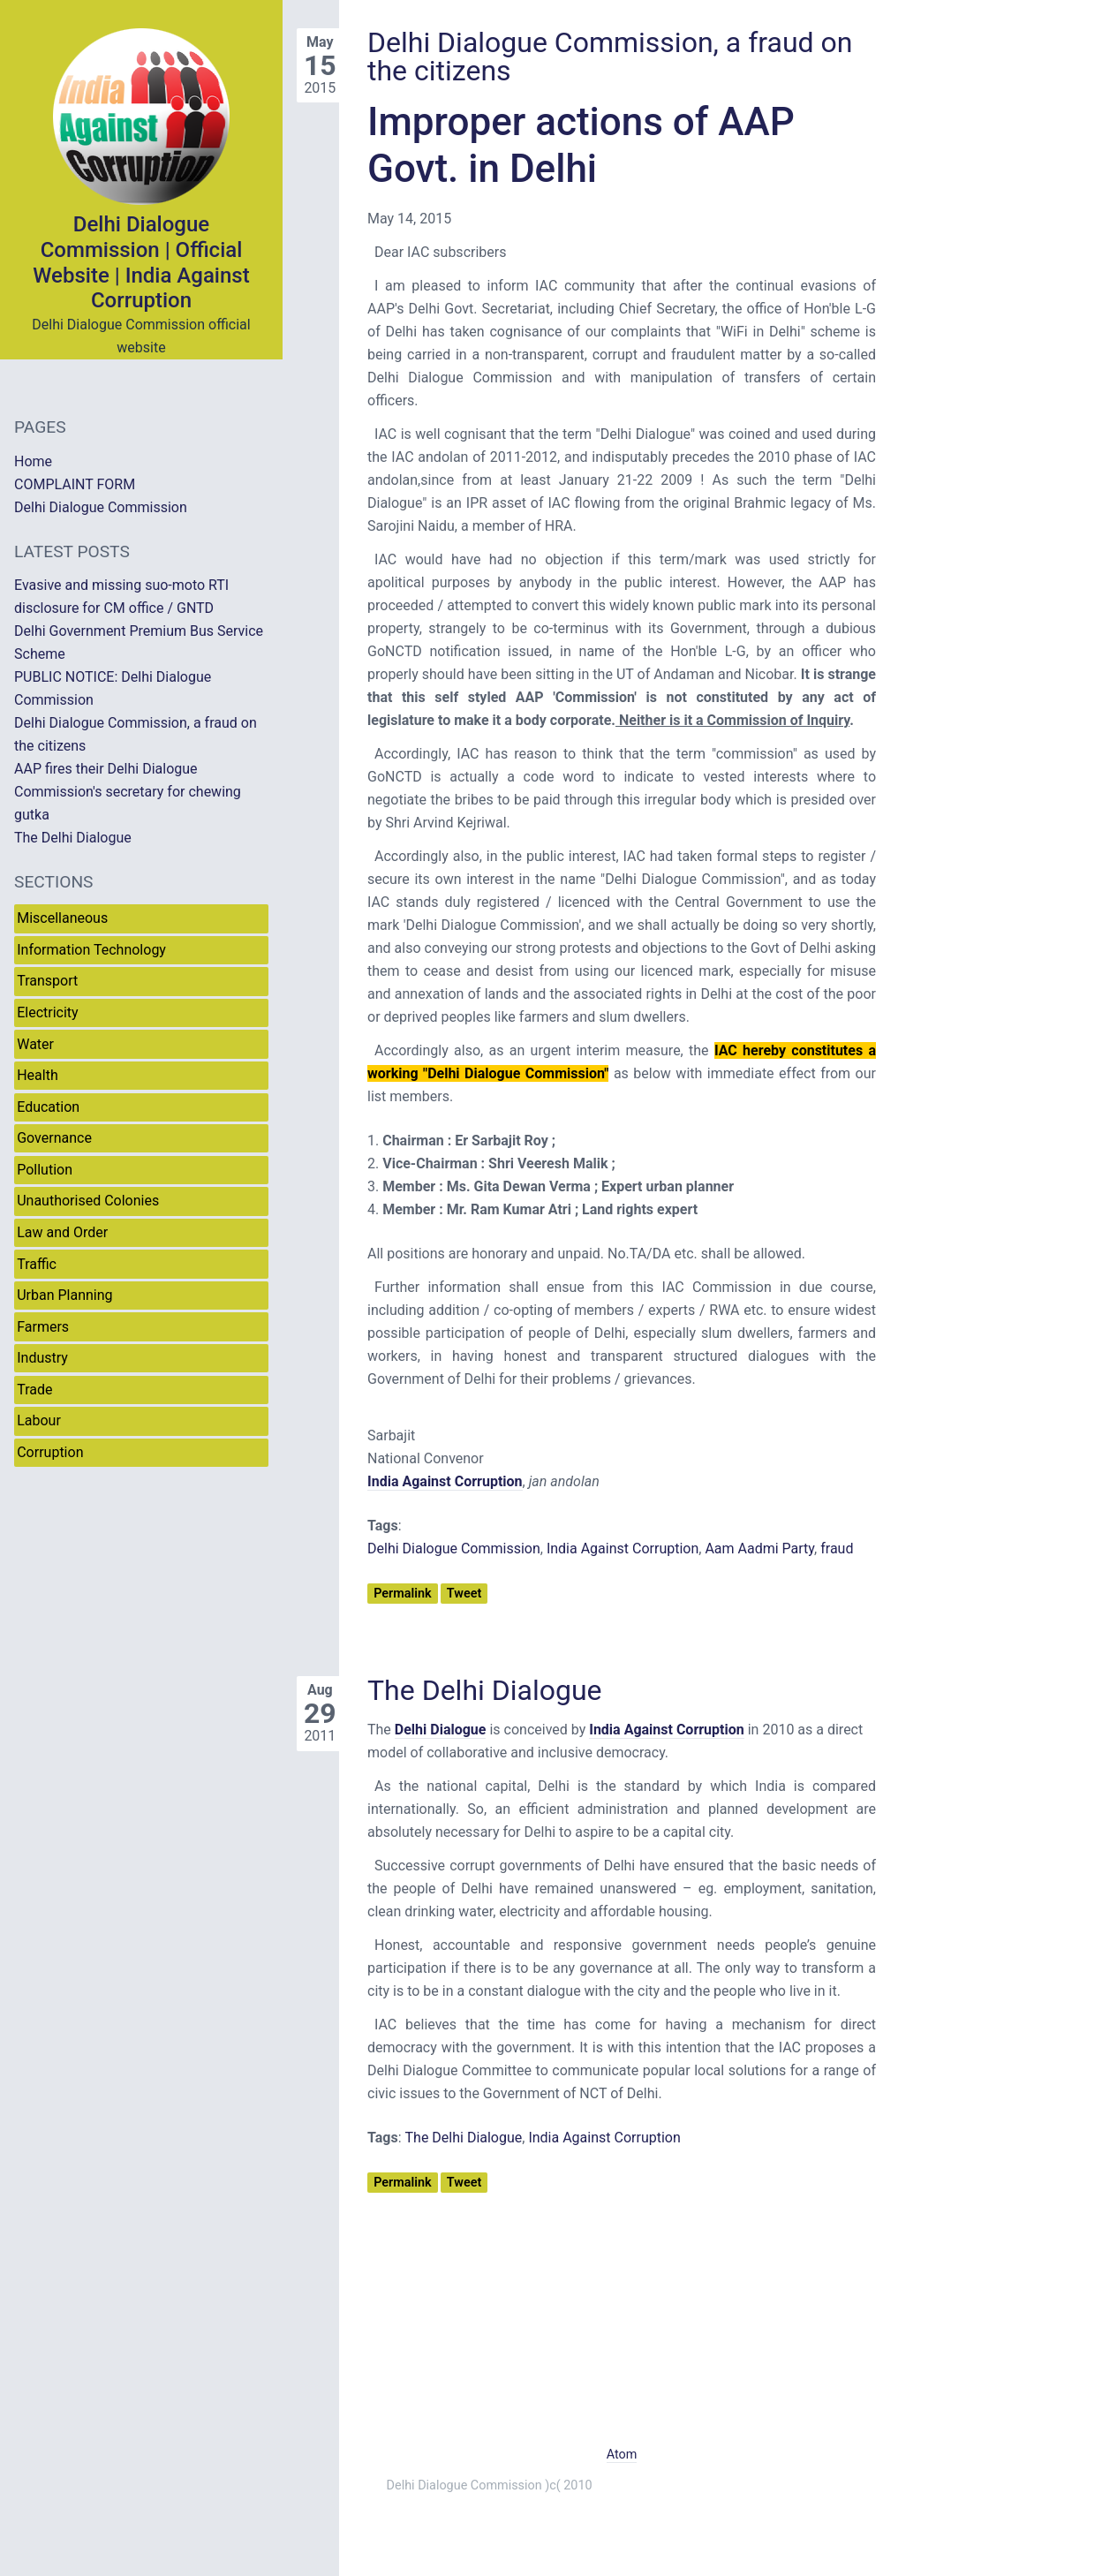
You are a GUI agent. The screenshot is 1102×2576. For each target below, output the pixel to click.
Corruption (50, 1452)
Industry (42, 1357)
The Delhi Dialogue (484, 1690)
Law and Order (62, 1232)
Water (35, 1044)
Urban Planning (64, 1295)
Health (37, 1075)
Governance (54, 1137)
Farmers (43, 1326)
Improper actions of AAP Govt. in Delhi (581, 145)
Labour (39, 1420)
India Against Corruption (622, 1548)
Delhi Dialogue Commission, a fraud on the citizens (609, 56)
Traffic (37, 1264)
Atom (622, 2454)
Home (33, 461)
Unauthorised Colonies (88, 1200)
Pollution (44, 1169)
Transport (47, 980)
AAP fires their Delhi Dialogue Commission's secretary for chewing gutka (127, 791)
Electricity (47, 1012)
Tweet (464, 1593)
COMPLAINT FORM (74, 484)
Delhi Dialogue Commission (453, 1548)
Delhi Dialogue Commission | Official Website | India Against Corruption (141, 262)
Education (48, 1107)
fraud (836, 1548)
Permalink (402, 1593)
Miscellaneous (62, 918)
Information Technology (91, 949)
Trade (34, 1389)
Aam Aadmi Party (759, 1548)
